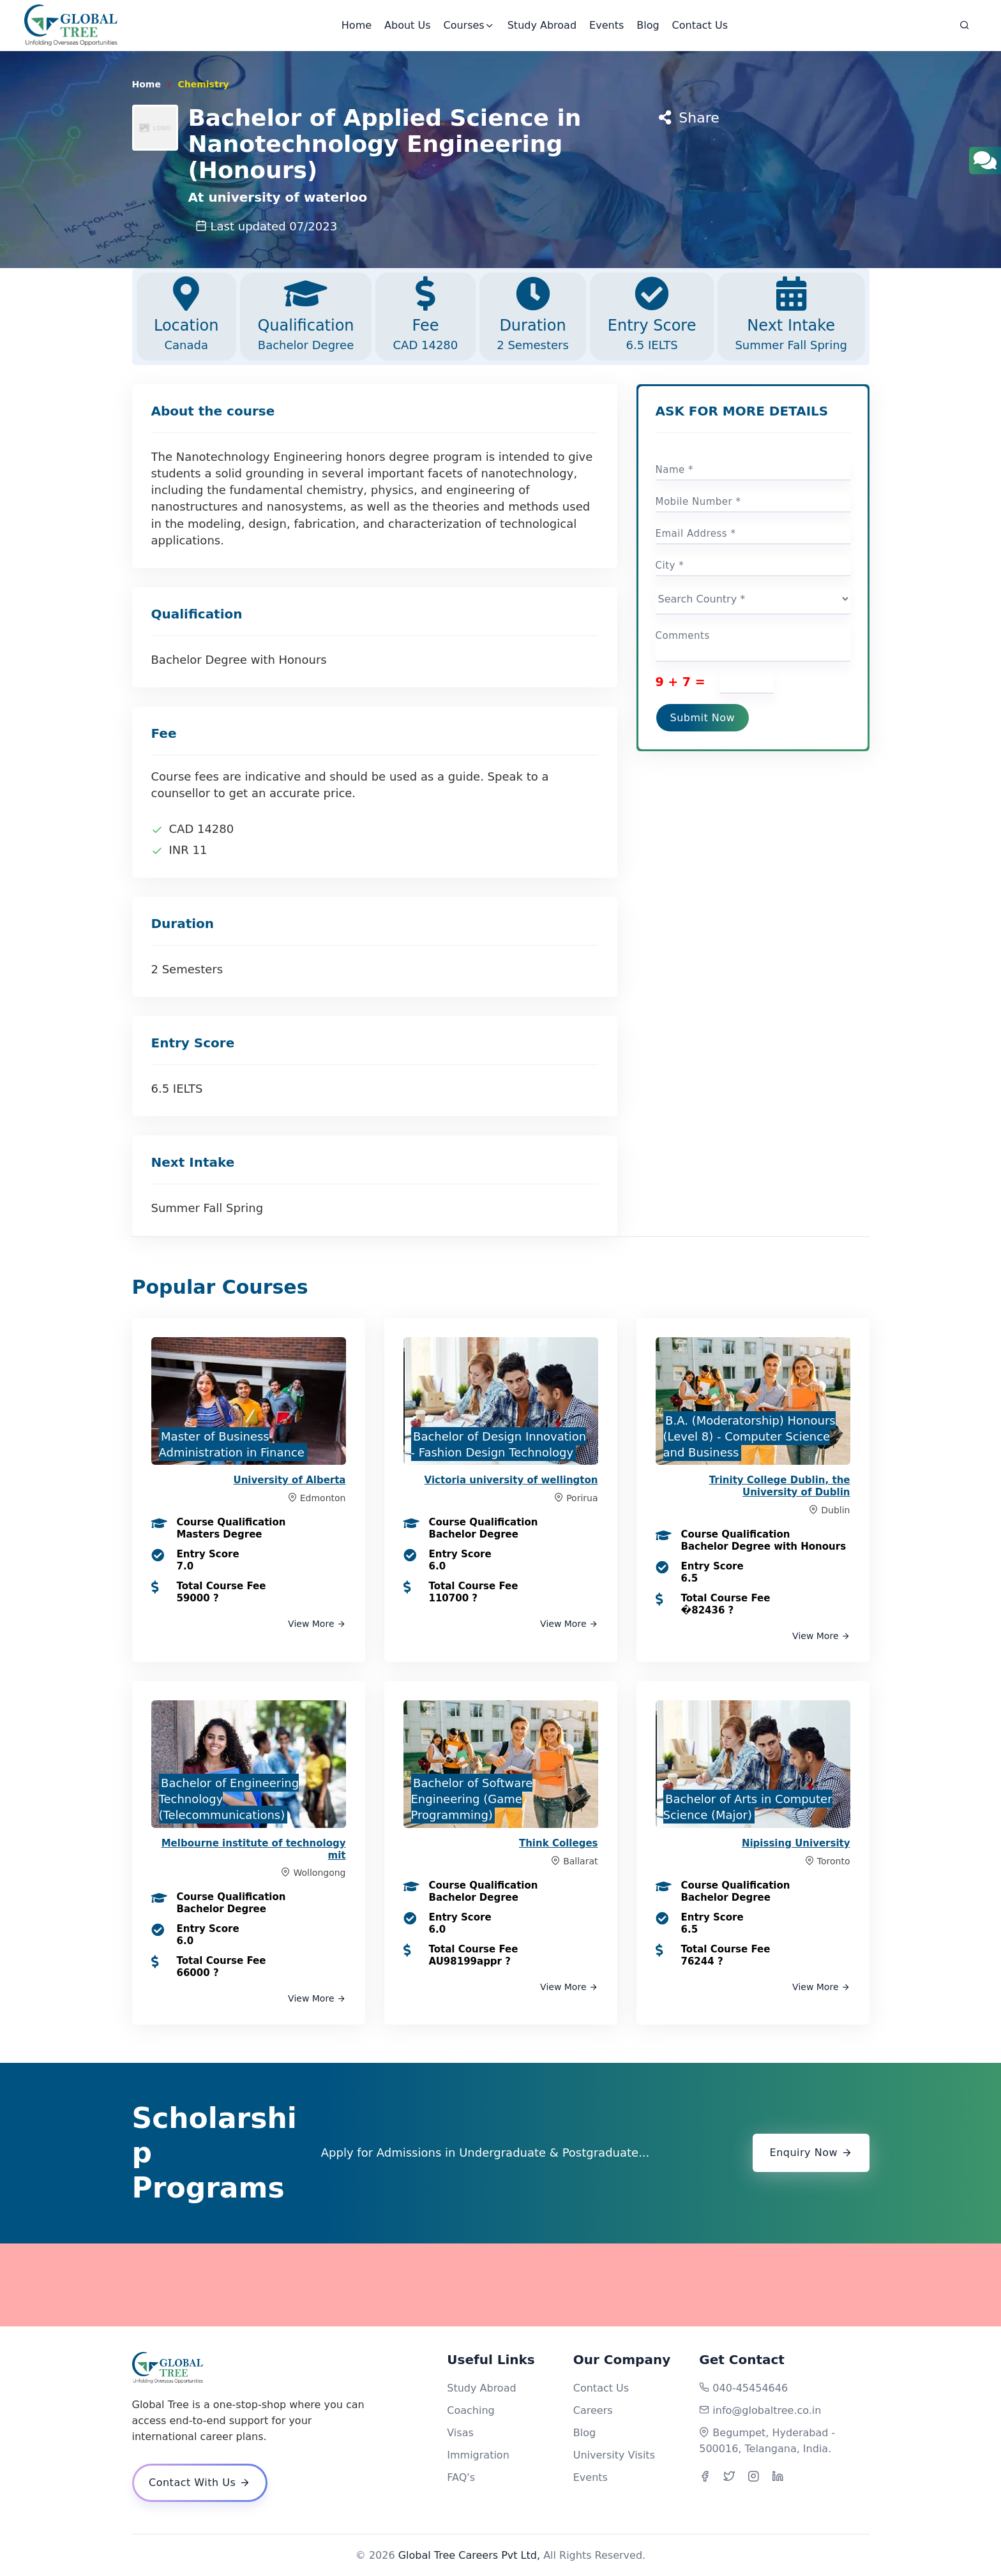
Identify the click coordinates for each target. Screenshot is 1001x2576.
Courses (469, 25)
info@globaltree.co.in (766, 2410)
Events (606, 25)
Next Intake (791, 315)
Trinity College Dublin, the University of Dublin (779, 1486)
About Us (407, 25)
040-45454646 (750, 2388)
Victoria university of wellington (511, 1480)
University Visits (614, 2455)
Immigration (478, 2455)
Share (689, 118)
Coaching (470, 2410)
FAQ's (461, 2477)
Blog (647, 25)
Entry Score (651, 315)
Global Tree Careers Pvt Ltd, (469, 2555)
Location (186, 315)
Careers (593, 2410)
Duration (533, 315)
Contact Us (700, 25)
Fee (425, 315)
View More (316, 1624)
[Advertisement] (500, 2284)
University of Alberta (290, 1480)
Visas (460, 2433)
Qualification (305, 315)
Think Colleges (558, 1843)
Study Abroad (542, 25)
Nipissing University (796, 1843)
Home (357, 25)
